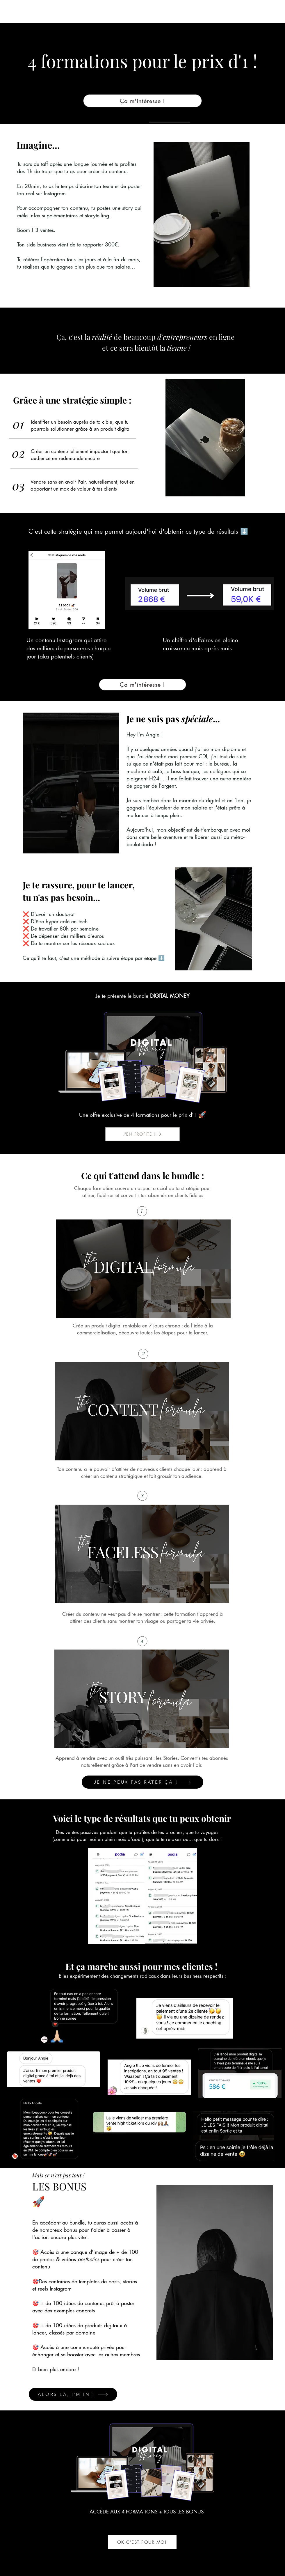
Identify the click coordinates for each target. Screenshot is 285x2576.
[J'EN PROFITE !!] (142, 1134)
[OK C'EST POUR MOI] (142, 2542)
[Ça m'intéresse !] (142, 100)
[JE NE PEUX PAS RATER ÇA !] (142, 1782)
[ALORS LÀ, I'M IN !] (73, 2394)
